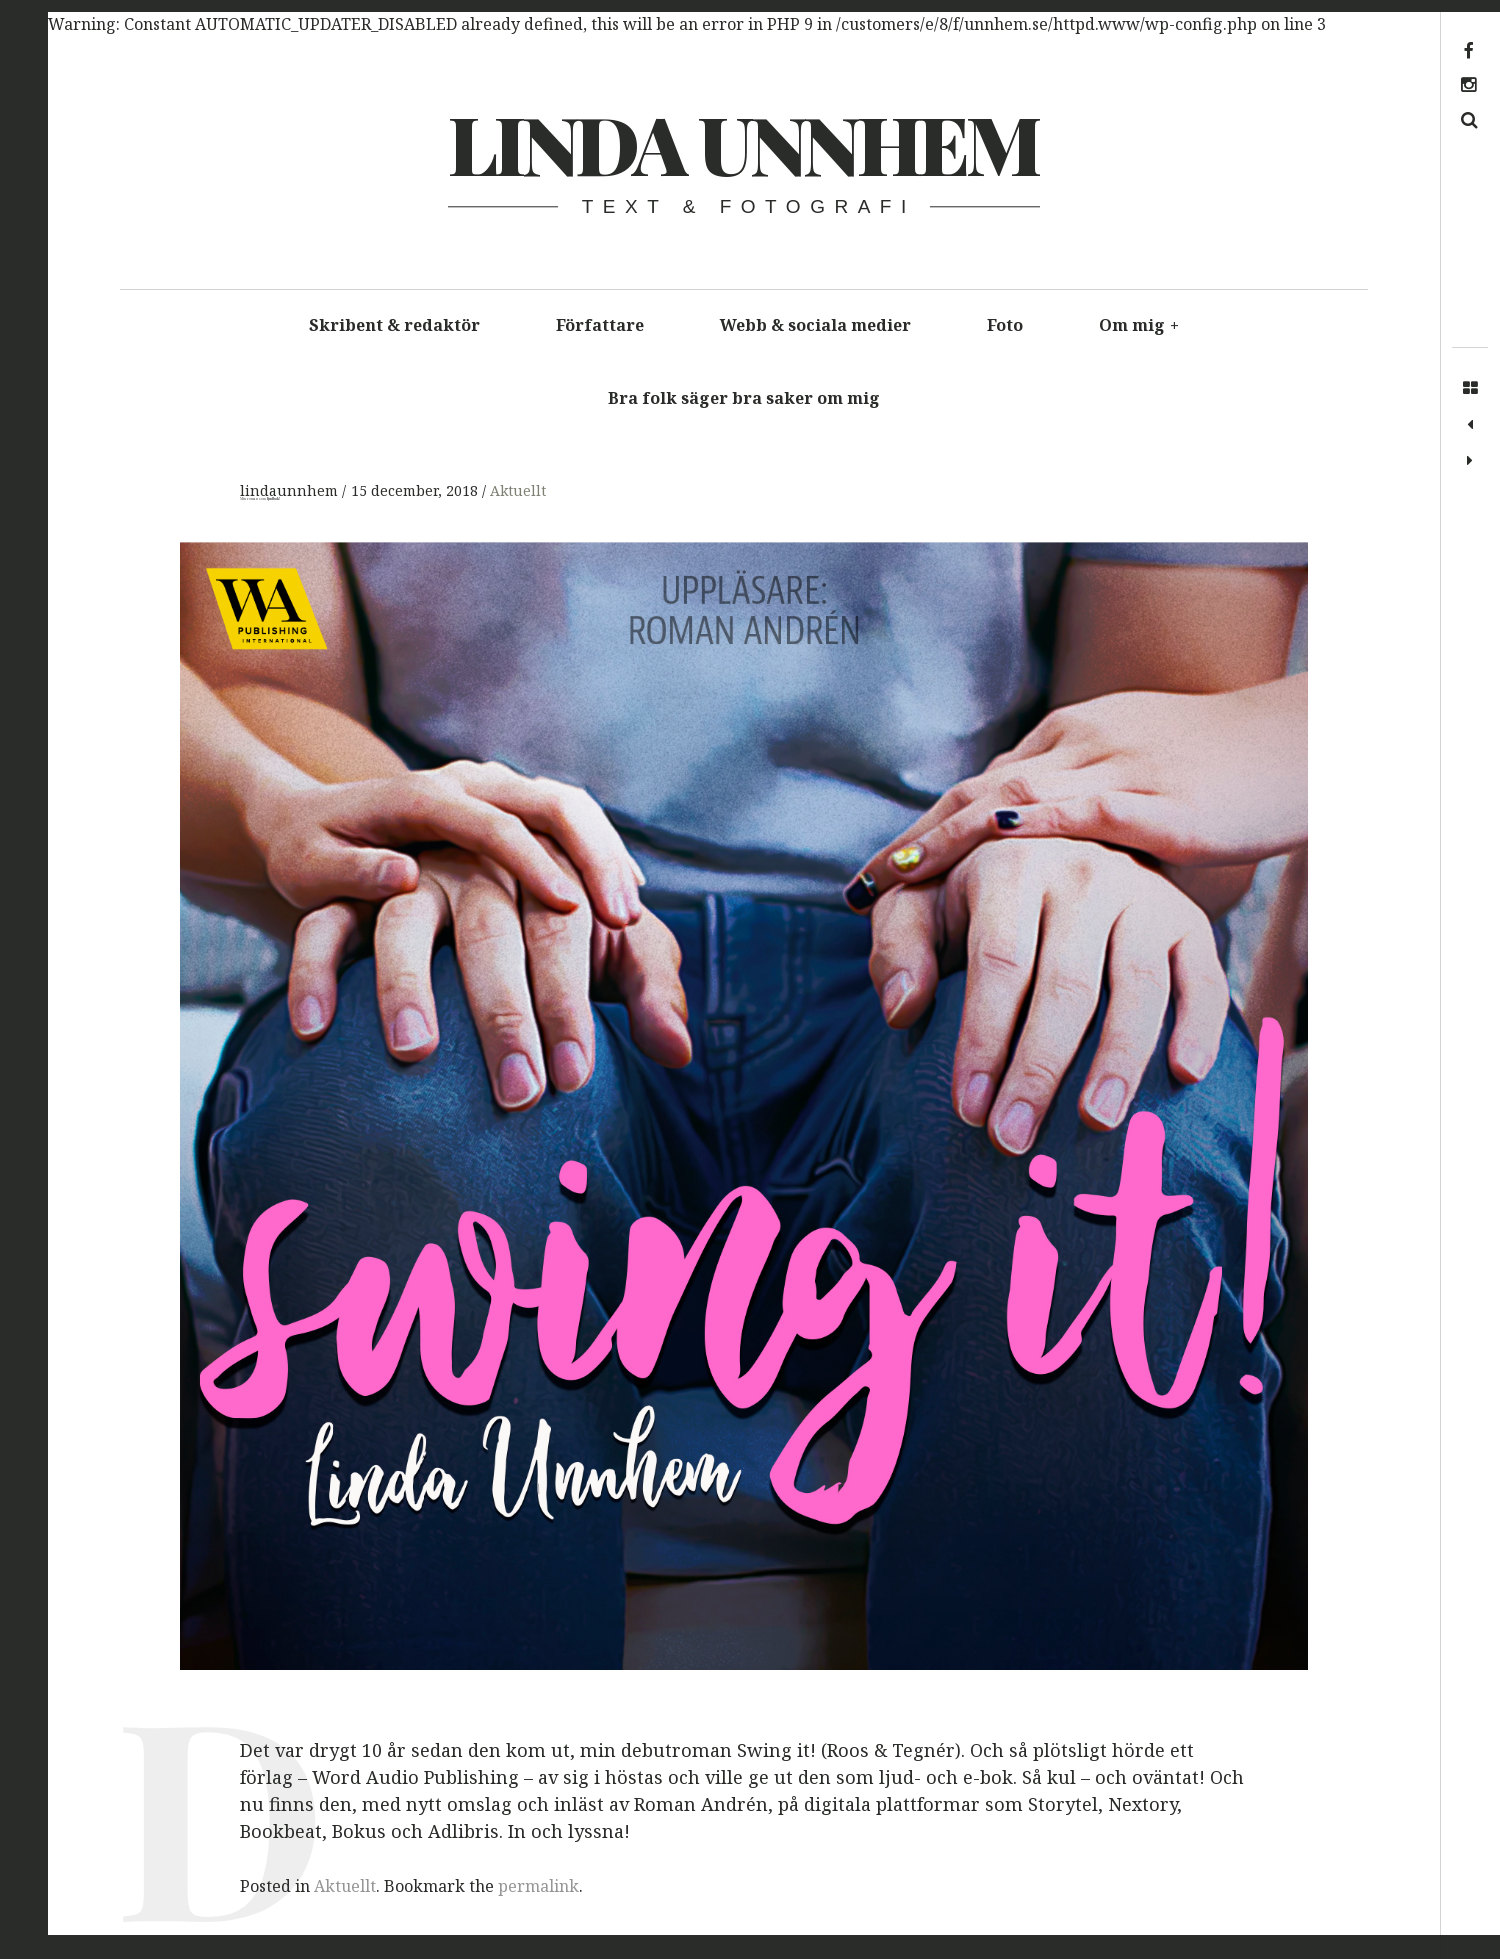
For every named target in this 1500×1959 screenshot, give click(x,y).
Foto (1005, 325)
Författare (600, 325)
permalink (538, 1886)
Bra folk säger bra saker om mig (744, 398)
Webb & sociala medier (815, 325)
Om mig (1139, 325)
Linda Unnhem (742, 142)
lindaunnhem (291, 490)
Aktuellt (518, 490)
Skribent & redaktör (394, 325)
